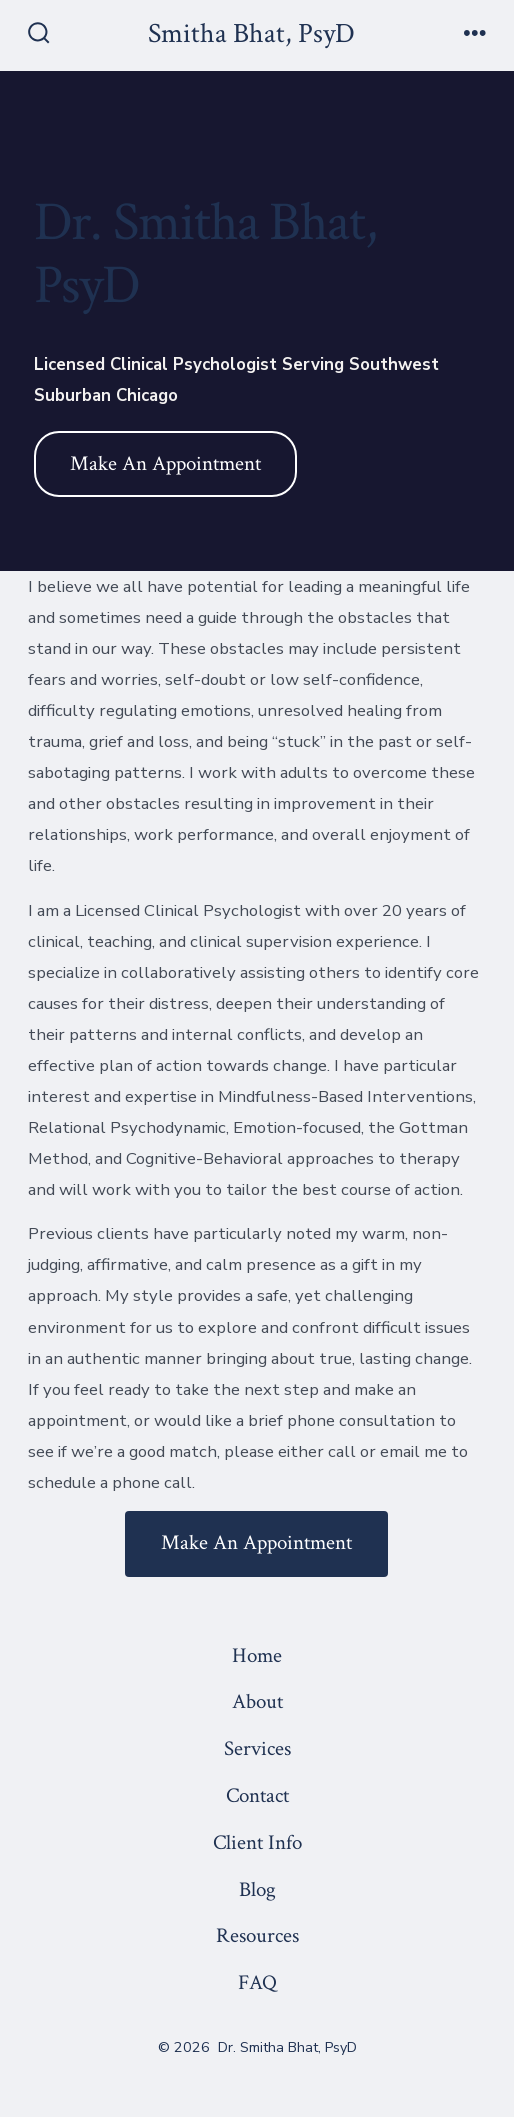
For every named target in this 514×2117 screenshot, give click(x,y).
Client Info (257, 1842)
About (257, 1701)
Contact (257, 1795)
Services (257, 1748)
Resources (257, 1935)
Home (257, 1655)
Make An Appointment (165, 463)
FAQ (257, 1982)
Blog (257, 1889)
